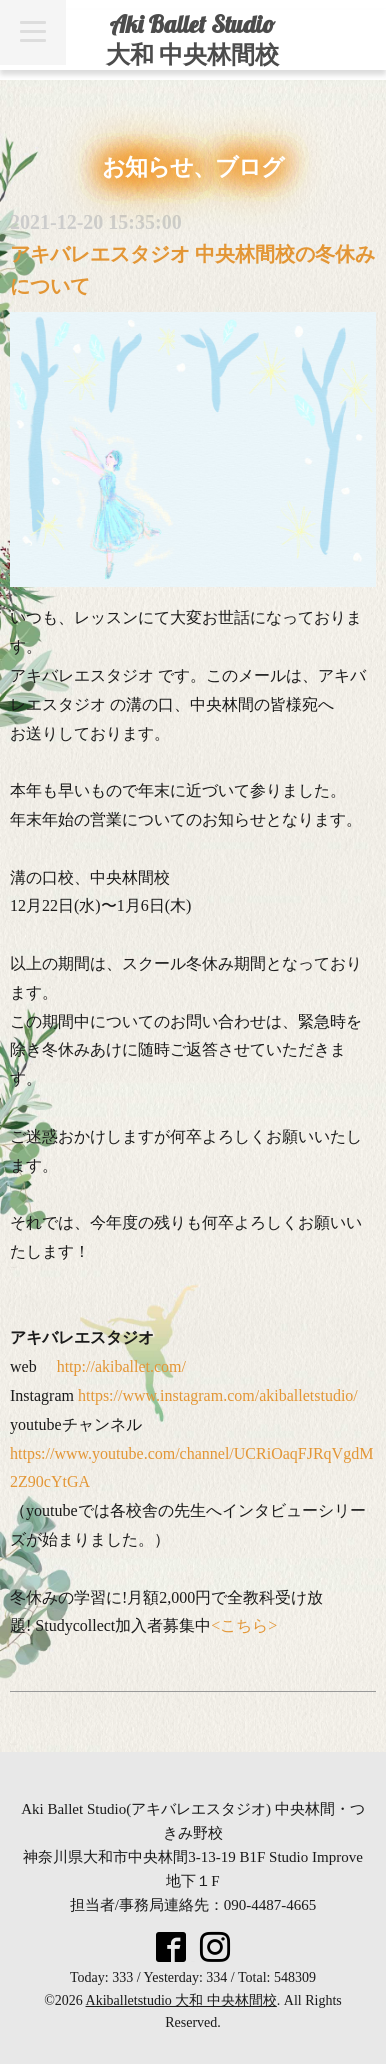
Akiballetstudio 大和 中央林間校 (181, 2000)
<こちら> (244, 1625)
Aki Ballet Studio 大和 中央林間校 (192, 39)
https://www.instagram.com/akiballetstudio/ (218, 1395)
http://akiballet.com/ (121, 1366)
